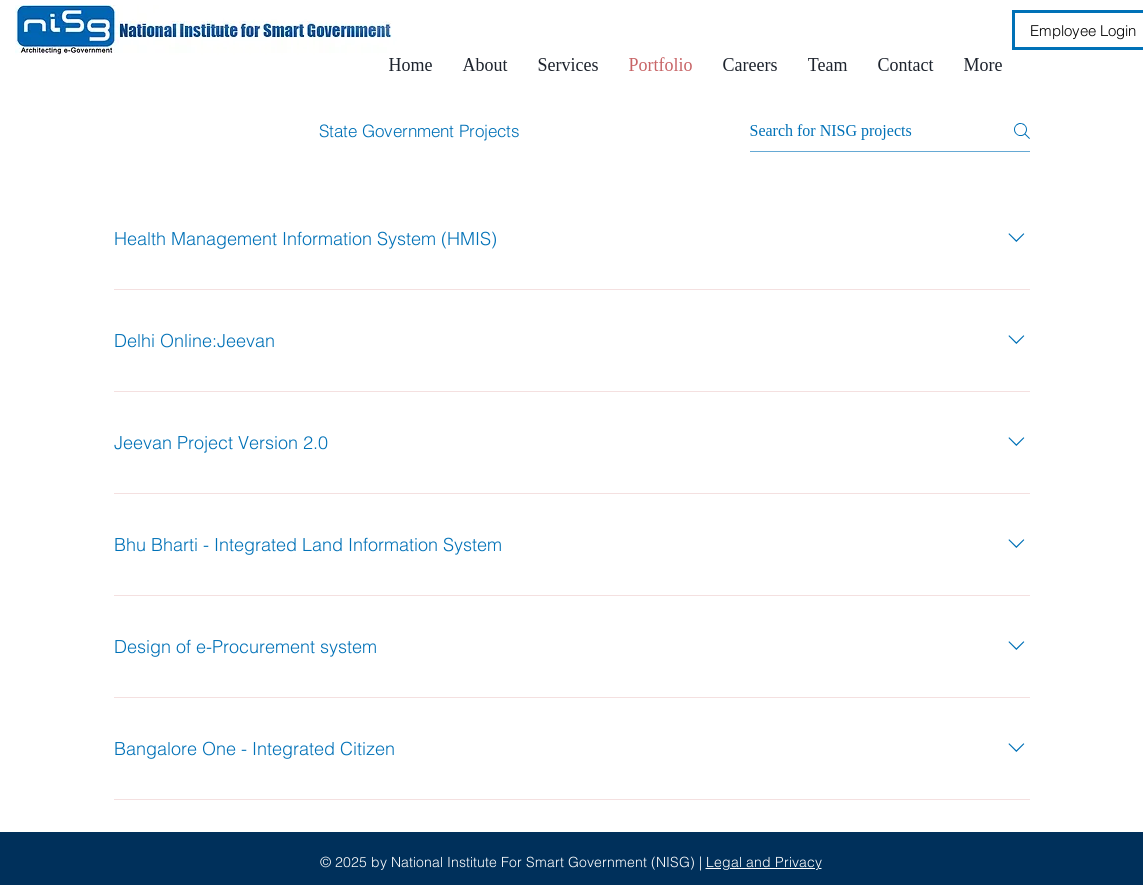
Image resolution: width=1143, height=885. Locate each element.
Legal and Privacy (764, 862)
